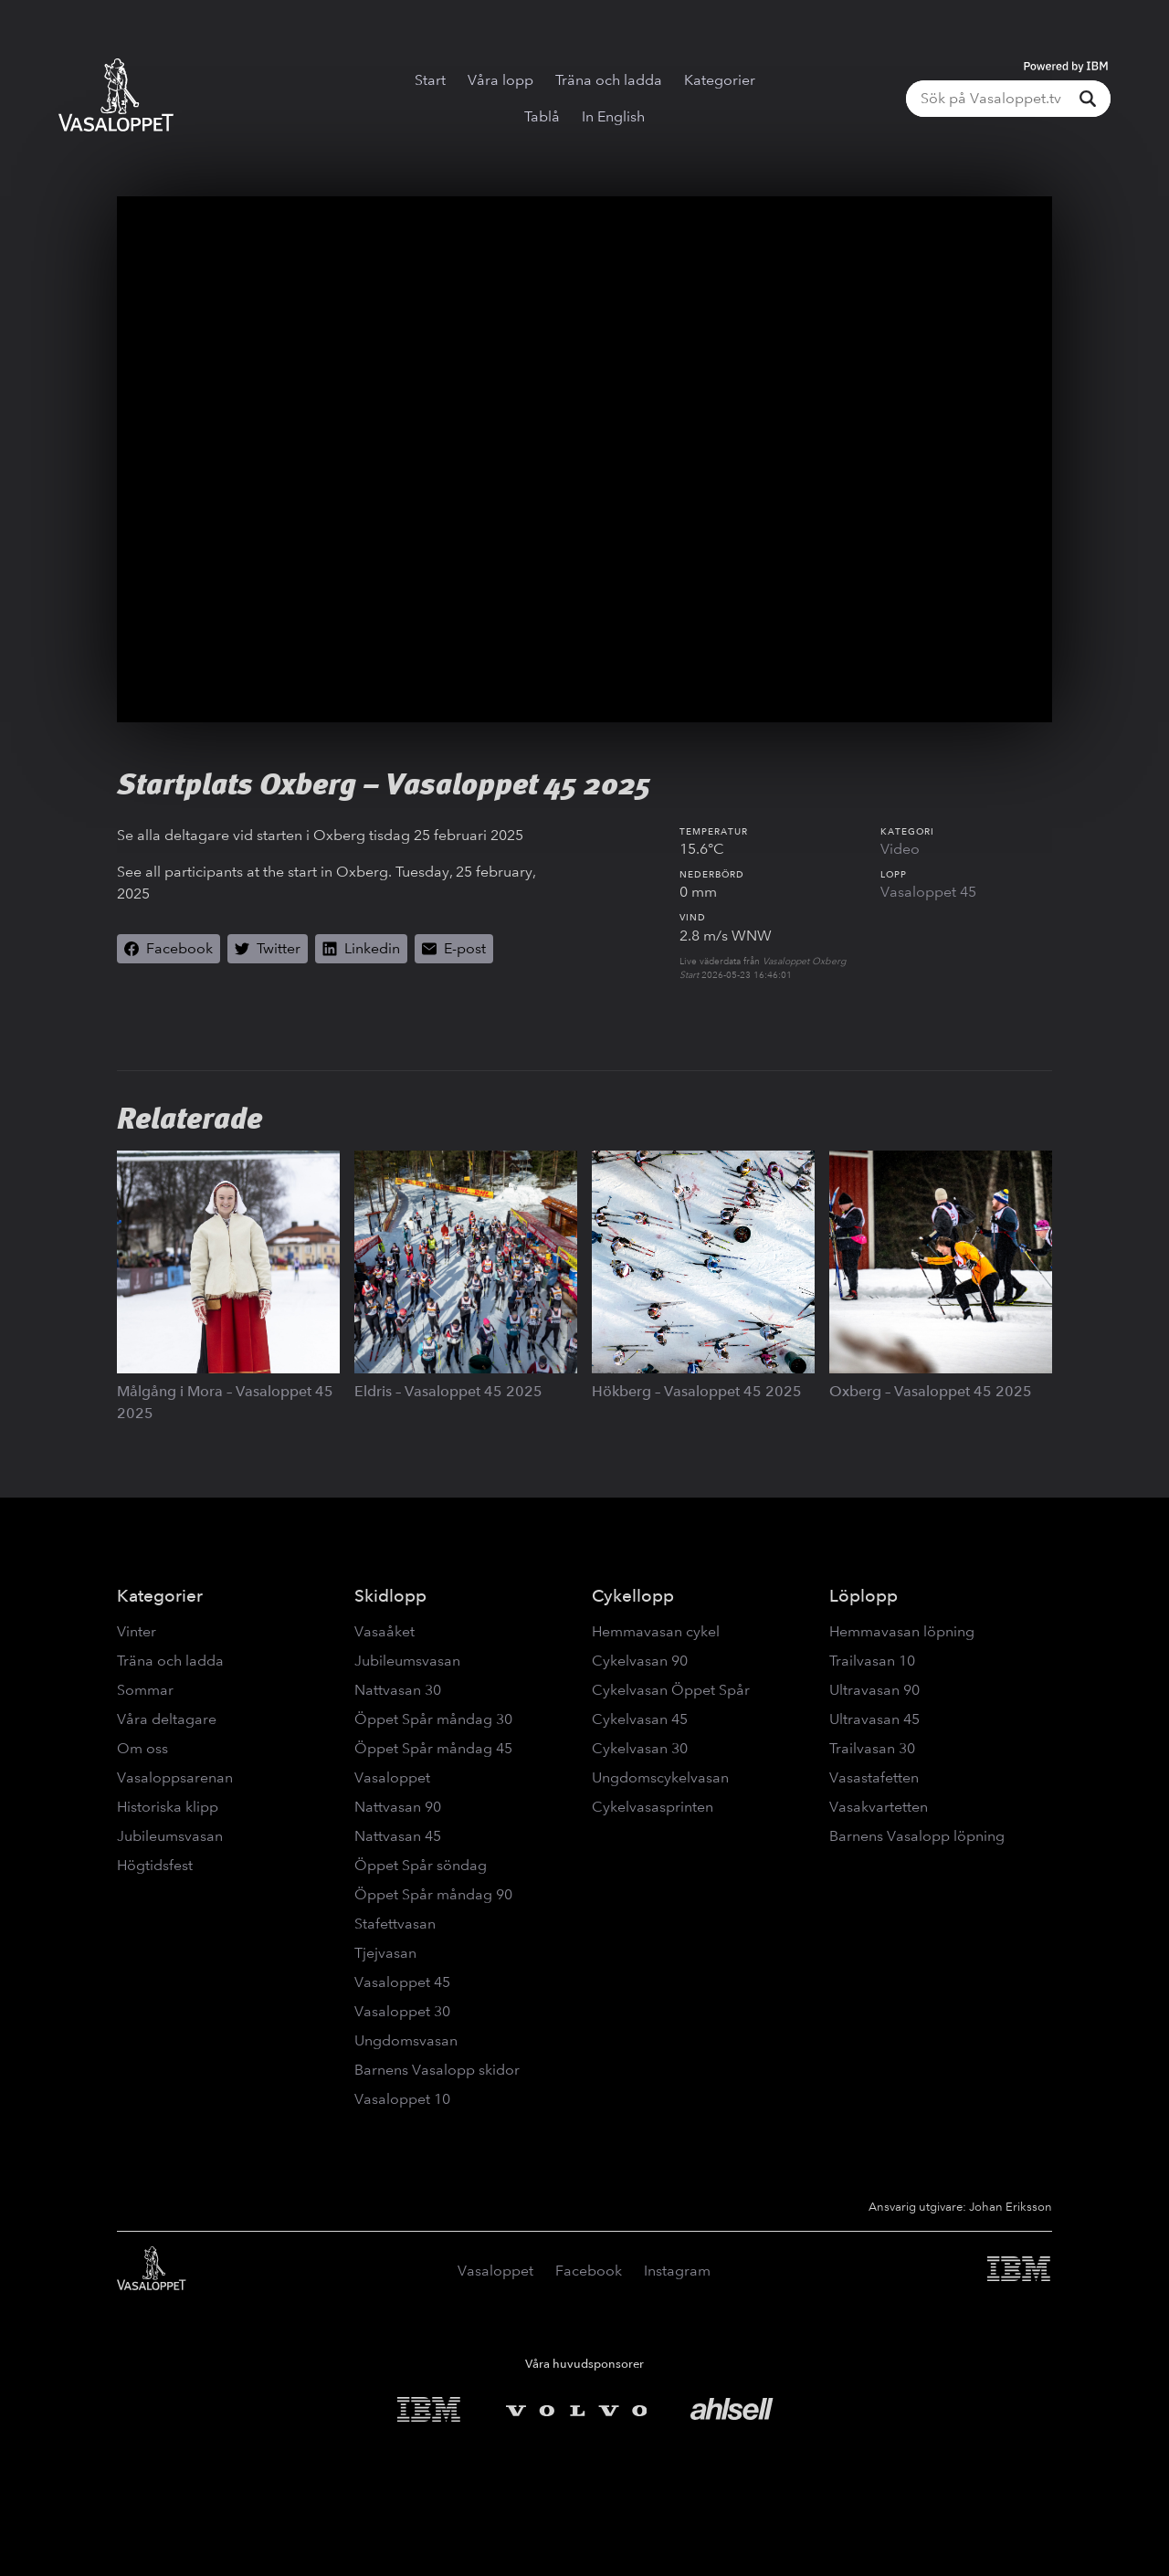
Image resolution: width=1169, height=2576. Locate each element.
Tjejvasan (385, 1952)
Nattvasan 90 (397, 1806)
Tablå (542, 116)
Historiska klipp (167, 1806)
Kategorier (719, 80)
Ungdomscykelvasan (660, 1777)
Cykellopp (633, 1595)
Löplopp (863, 1595)
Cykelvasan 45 (640, 1719)
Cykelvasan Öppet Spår (671, 1689)
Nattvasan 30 (397, 1689)
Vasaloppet (392, 1777)
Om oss (142, 1748)
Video (900, 848)
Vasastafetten (874, 1777)
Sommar (145, 1689)
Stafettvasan (395, 1923)
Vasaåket (384, 1631)
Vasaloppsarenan (175, 1777)
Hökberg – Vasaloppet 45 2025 (697, 1391)
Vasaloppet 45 (928, 891)
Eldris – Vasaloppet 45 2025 (448, 1391)
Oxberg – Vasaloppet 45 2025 (930, 1391)
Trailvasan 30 (872, 1748)
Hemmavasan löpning (901, 1631)
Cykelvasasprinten (652, 1806)
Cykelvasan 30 (640, 1748)
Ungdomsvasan (406, 2040)
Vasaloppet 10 (402, 2099)
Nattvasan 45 (397, 1836)
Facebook (588, 2270)
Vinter (136, 1631)
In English (613, 116)
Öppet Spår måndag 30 (433, 1719)
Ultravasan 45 (874, 1719)
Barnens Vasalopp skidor (437, 2069)
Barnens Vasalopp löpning (917, 1836)
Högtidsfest (155, 1865)
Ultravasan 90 (874, 1689)
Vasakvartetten (878, 1806)
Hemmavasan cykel (656, 1631)
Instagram (677, 2270)
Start (430, 80)
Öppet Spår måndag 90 (433, 1894)
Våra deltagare (166, 1719)
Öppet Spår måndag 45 (433, 1748)
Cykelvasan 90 (640, 1660)
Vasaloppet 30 (402, 2011)
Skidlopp (390, 1595)
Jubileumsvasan (170, 1836)
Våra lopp (500, 80)
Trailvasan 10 (872, 1660)
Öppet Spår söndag (420, 1865)
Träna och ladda (608, 80)
